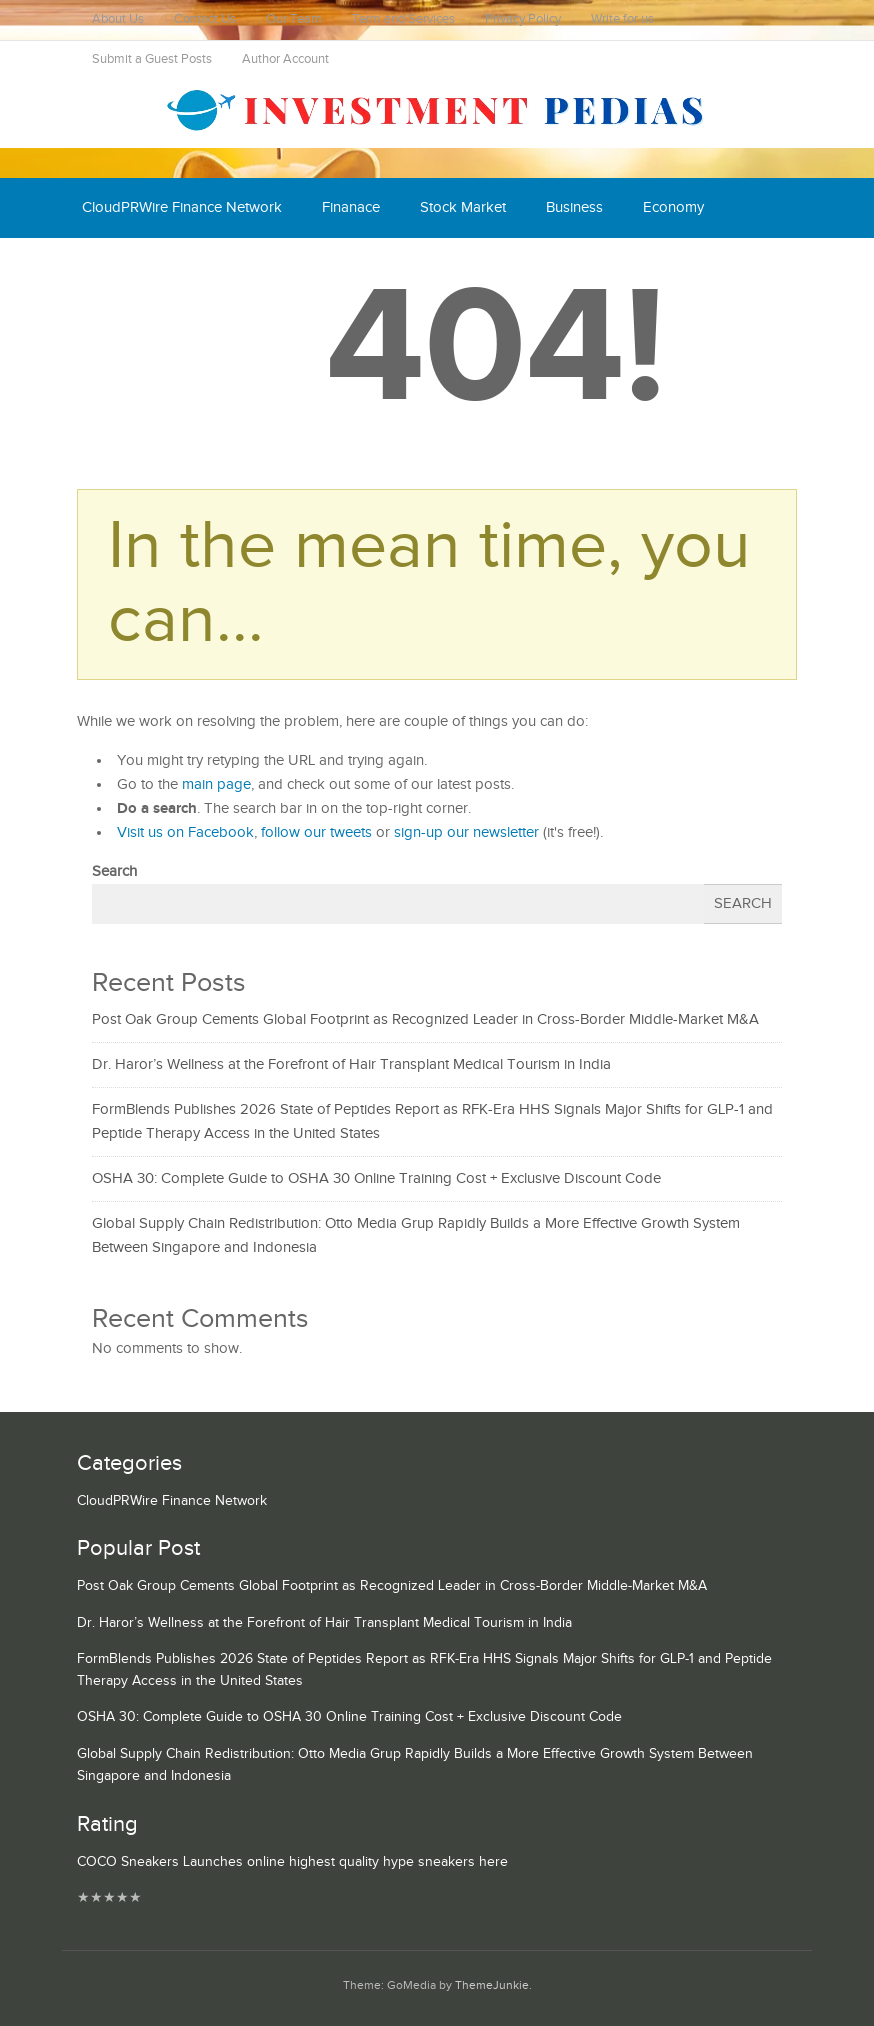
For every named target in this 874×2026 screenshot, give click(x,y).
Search (114, 871)
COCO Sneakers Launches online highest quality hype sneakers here (292, 1862)
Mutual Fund (266, 267)
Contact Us (205, 19)
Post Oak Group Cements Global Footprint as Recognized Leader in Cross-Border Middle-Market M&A (425, 1019)
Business (574, 207)
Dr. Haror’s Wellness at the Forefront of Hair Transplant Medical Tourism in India (351, 1064)
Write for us (622, 19)
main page (216, 784)
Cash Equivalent (134, 267)
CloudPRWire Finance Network (182, 207)
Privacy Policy (523, 19)
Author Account (285, 59)
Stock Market (463, 207)
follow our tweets (316, 832)
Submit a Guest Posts (152, 59)
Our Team (294, 19)
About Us (118, 19)
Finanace (351, 207)
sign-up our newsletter (466, 832)
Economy (673, 207)
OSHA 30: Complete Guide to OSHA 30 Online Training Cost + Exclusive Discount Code (376, 1178)
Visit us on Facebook (185, 832)
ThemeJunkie (492, 1985)
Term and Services (403, 19)
